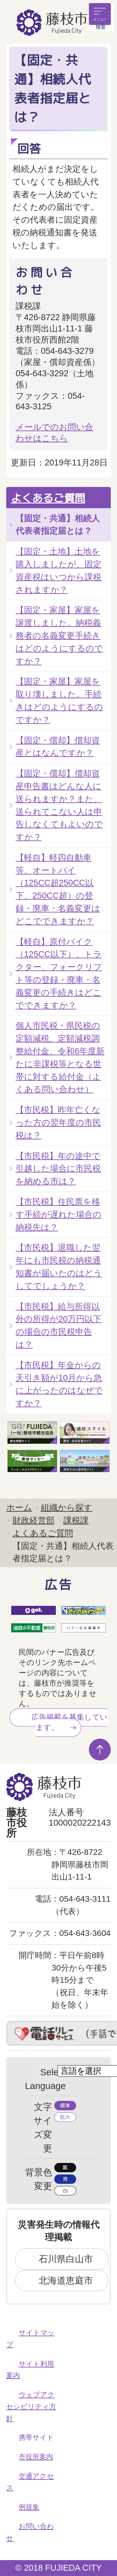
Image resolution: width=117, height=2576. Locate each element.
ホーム (19, 1507)
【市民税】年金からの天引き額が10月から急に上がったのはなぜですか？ (59, 1384)
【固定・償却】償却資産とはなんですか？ (58, 746)
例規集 (29, 2507)
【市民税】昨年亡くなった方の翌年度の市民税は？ (58, 1122)
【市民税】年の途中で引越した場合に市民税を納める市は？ (58, 1168)
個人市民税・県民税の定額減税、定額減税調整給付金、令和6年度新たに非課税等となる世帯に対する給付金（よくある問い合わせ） (60, 1057)
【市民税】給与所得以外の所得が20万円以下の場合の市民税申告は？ (58, 1325)
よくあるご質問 (48, 497)
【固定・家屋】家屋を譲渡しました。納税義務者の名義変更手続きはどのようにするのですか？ (59, 635)
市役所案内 (36, 2457)
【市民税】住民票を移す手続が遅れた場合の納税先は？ (58, 1214)
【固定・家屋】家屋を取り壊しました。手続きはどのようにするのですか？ (59, 700)
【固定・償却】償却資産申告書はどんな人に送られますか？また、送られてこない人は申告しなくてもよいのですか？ (59, 805)
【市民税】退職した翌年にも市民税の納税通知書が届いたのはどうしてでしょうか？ (59, 1266)
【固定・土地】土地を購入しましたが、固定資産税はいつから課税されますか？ (58, 570)
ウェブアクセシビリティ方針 (31, 2406)
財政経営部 (33, 1520)
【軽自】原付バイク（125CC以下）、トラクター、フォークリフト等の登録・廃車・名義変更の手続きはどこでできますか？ (59, 973)
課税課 (76, 1520)
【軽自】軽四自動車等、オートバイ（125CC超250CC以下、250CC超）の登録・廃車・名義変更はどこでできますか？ (58, 889)
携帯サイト (36, 2437)
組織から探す (66, 1507)
